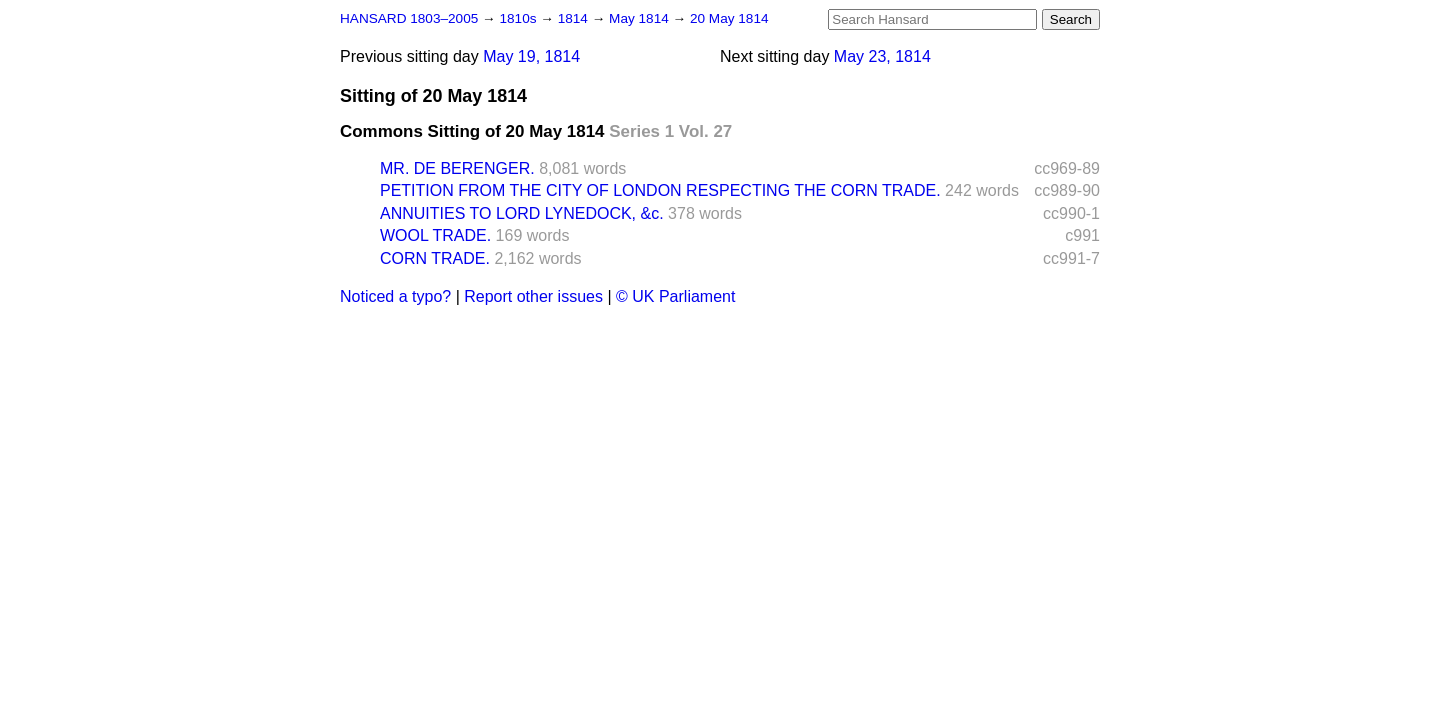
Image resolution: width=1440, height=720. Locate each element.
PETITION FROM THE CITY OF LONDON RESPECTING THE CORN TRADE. (660, 190)
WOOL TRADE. (435, 235)
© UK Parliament (675, 296)
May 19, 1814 (531, 56)
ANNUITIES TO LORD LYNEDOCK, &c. (522, 213)
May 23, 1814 (882, 56)
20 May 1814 (729, 18)
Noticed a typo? (395, 296)
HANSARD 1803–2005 (409, 18)
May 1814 (640, 18)
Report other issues (533, 296)
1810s (519, 18)
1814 (575, 18)
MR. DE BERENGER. (457, 168)
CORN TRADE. (435, 258)
